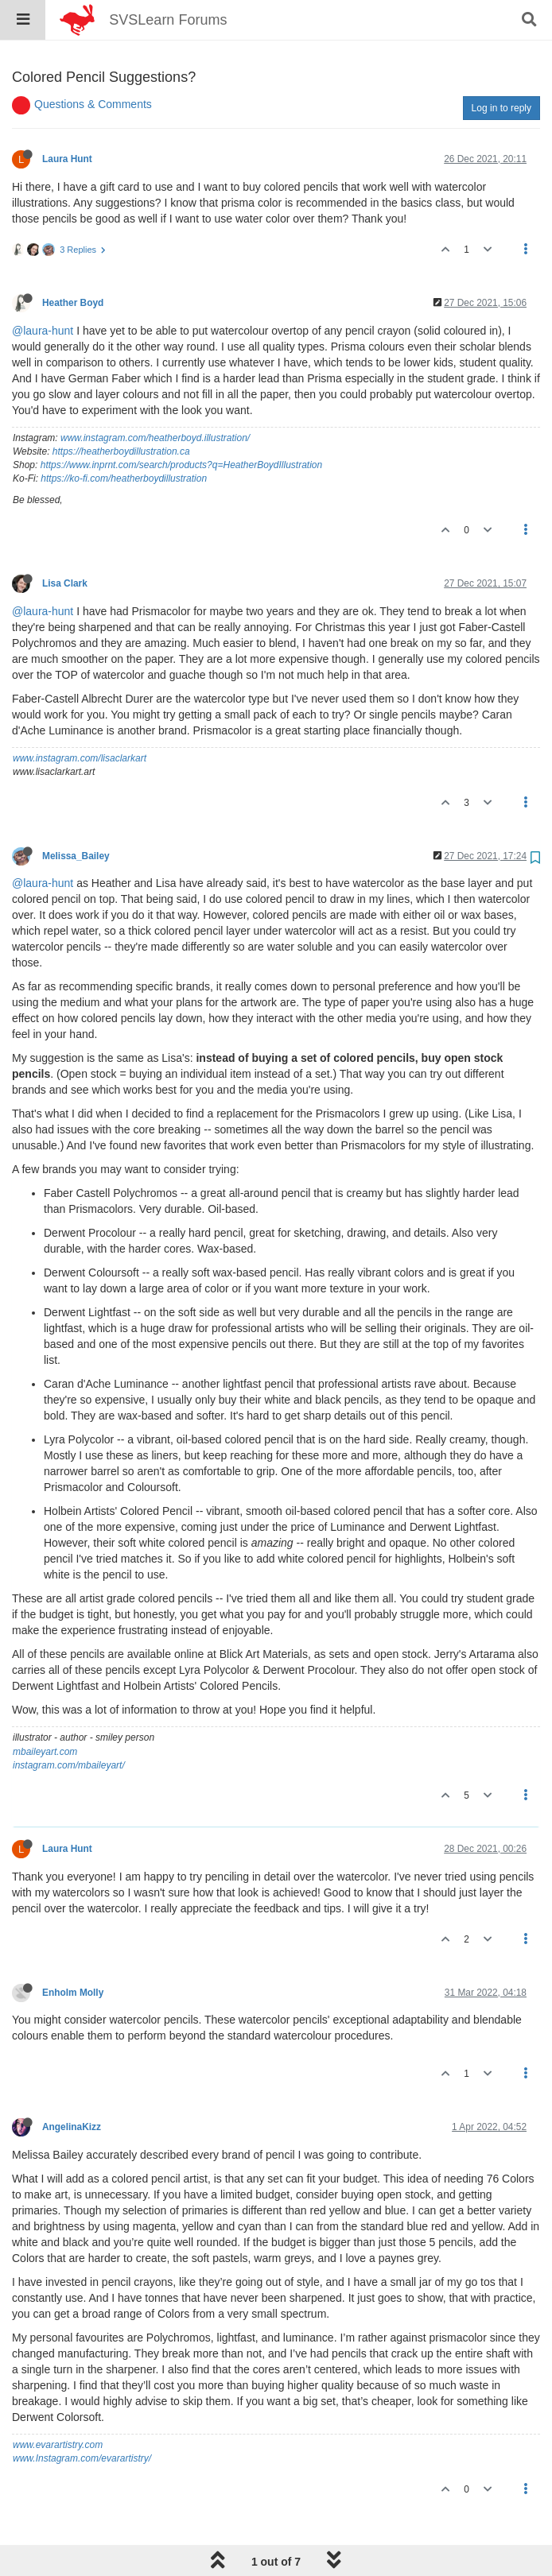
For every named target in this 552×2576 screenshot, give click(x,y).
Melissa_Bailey (76, 815)
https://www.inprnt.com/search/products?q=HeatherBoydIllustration (182, 424)
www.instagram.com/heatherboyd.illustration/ (155, 397)
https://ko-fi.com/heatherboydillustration (124, 438)
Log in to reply (501, 67)
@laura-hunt (42, 290)
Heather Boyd (72, 262)
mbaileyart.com (45, 1711)
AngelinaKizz (71, 2086)
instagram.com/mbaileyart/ (69, 1724)
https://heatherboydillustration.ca (121, 410)
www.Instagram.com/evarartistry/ (82, 2417)
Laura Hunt (67, 118)
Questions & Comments (93, 63)
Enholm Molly (72, 1952)
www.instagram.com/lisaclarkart (79, 717)
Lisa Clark (64, 542)
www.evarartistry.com (58, 2404)
